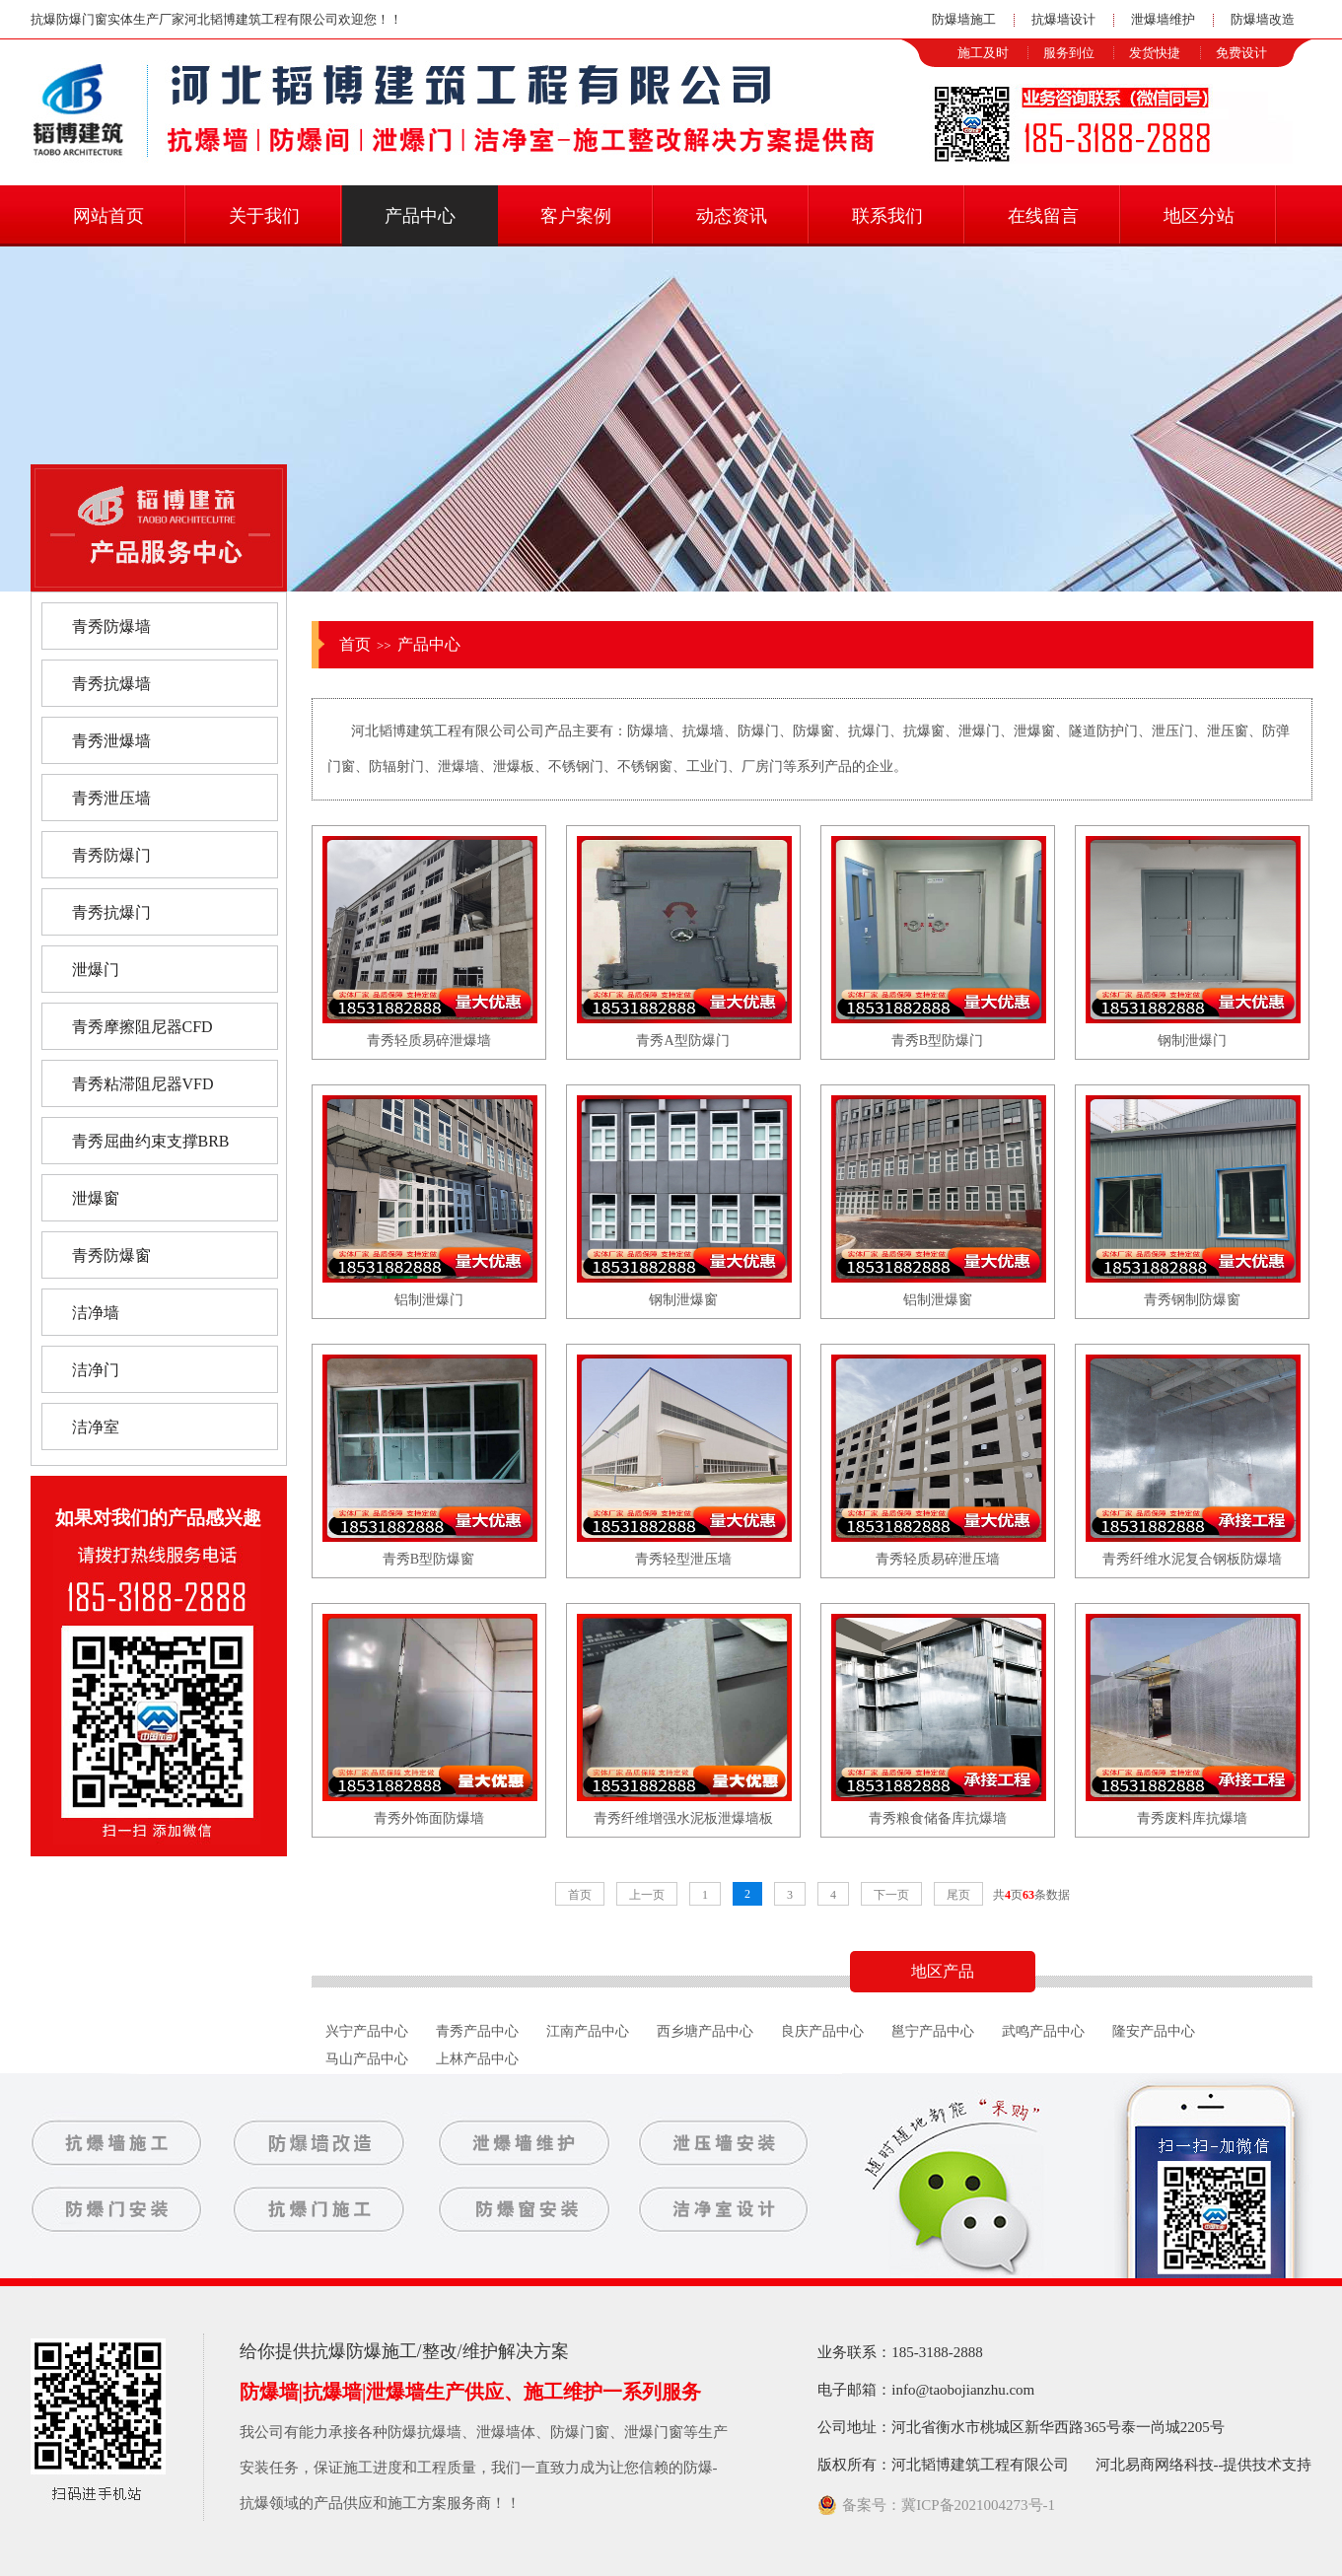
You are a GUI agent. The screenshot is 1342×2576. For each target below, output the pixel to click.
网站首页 (108, 216)
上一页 (647, 1895)
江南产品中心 (587, 2031)
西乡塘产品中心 (705, 2031)
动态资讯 (731, 216)
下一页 (891, 1895)
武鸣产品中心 (1043, 2031)
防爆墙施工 (964, 19)
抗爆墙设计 (1063, 19)
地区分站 (1199, 216)
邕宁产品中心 (932, 2031)
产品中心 (420, 216)
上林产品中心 (477, 2059)
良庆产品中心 (822, 2031)
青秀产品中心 (477, 2031)
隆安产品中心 (1153, 2031)
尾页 (958, 1895)
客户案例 (575, 216)
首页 (355, 644)
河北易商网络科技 (1154, 2464)
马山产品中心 (366, 2059)
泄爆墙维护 (1163, 19)
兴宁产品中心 (366, 2031)
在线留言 (1043, 216)
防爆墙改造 (1263, 19)
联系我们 (887, 216)
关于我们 (264, 216)
